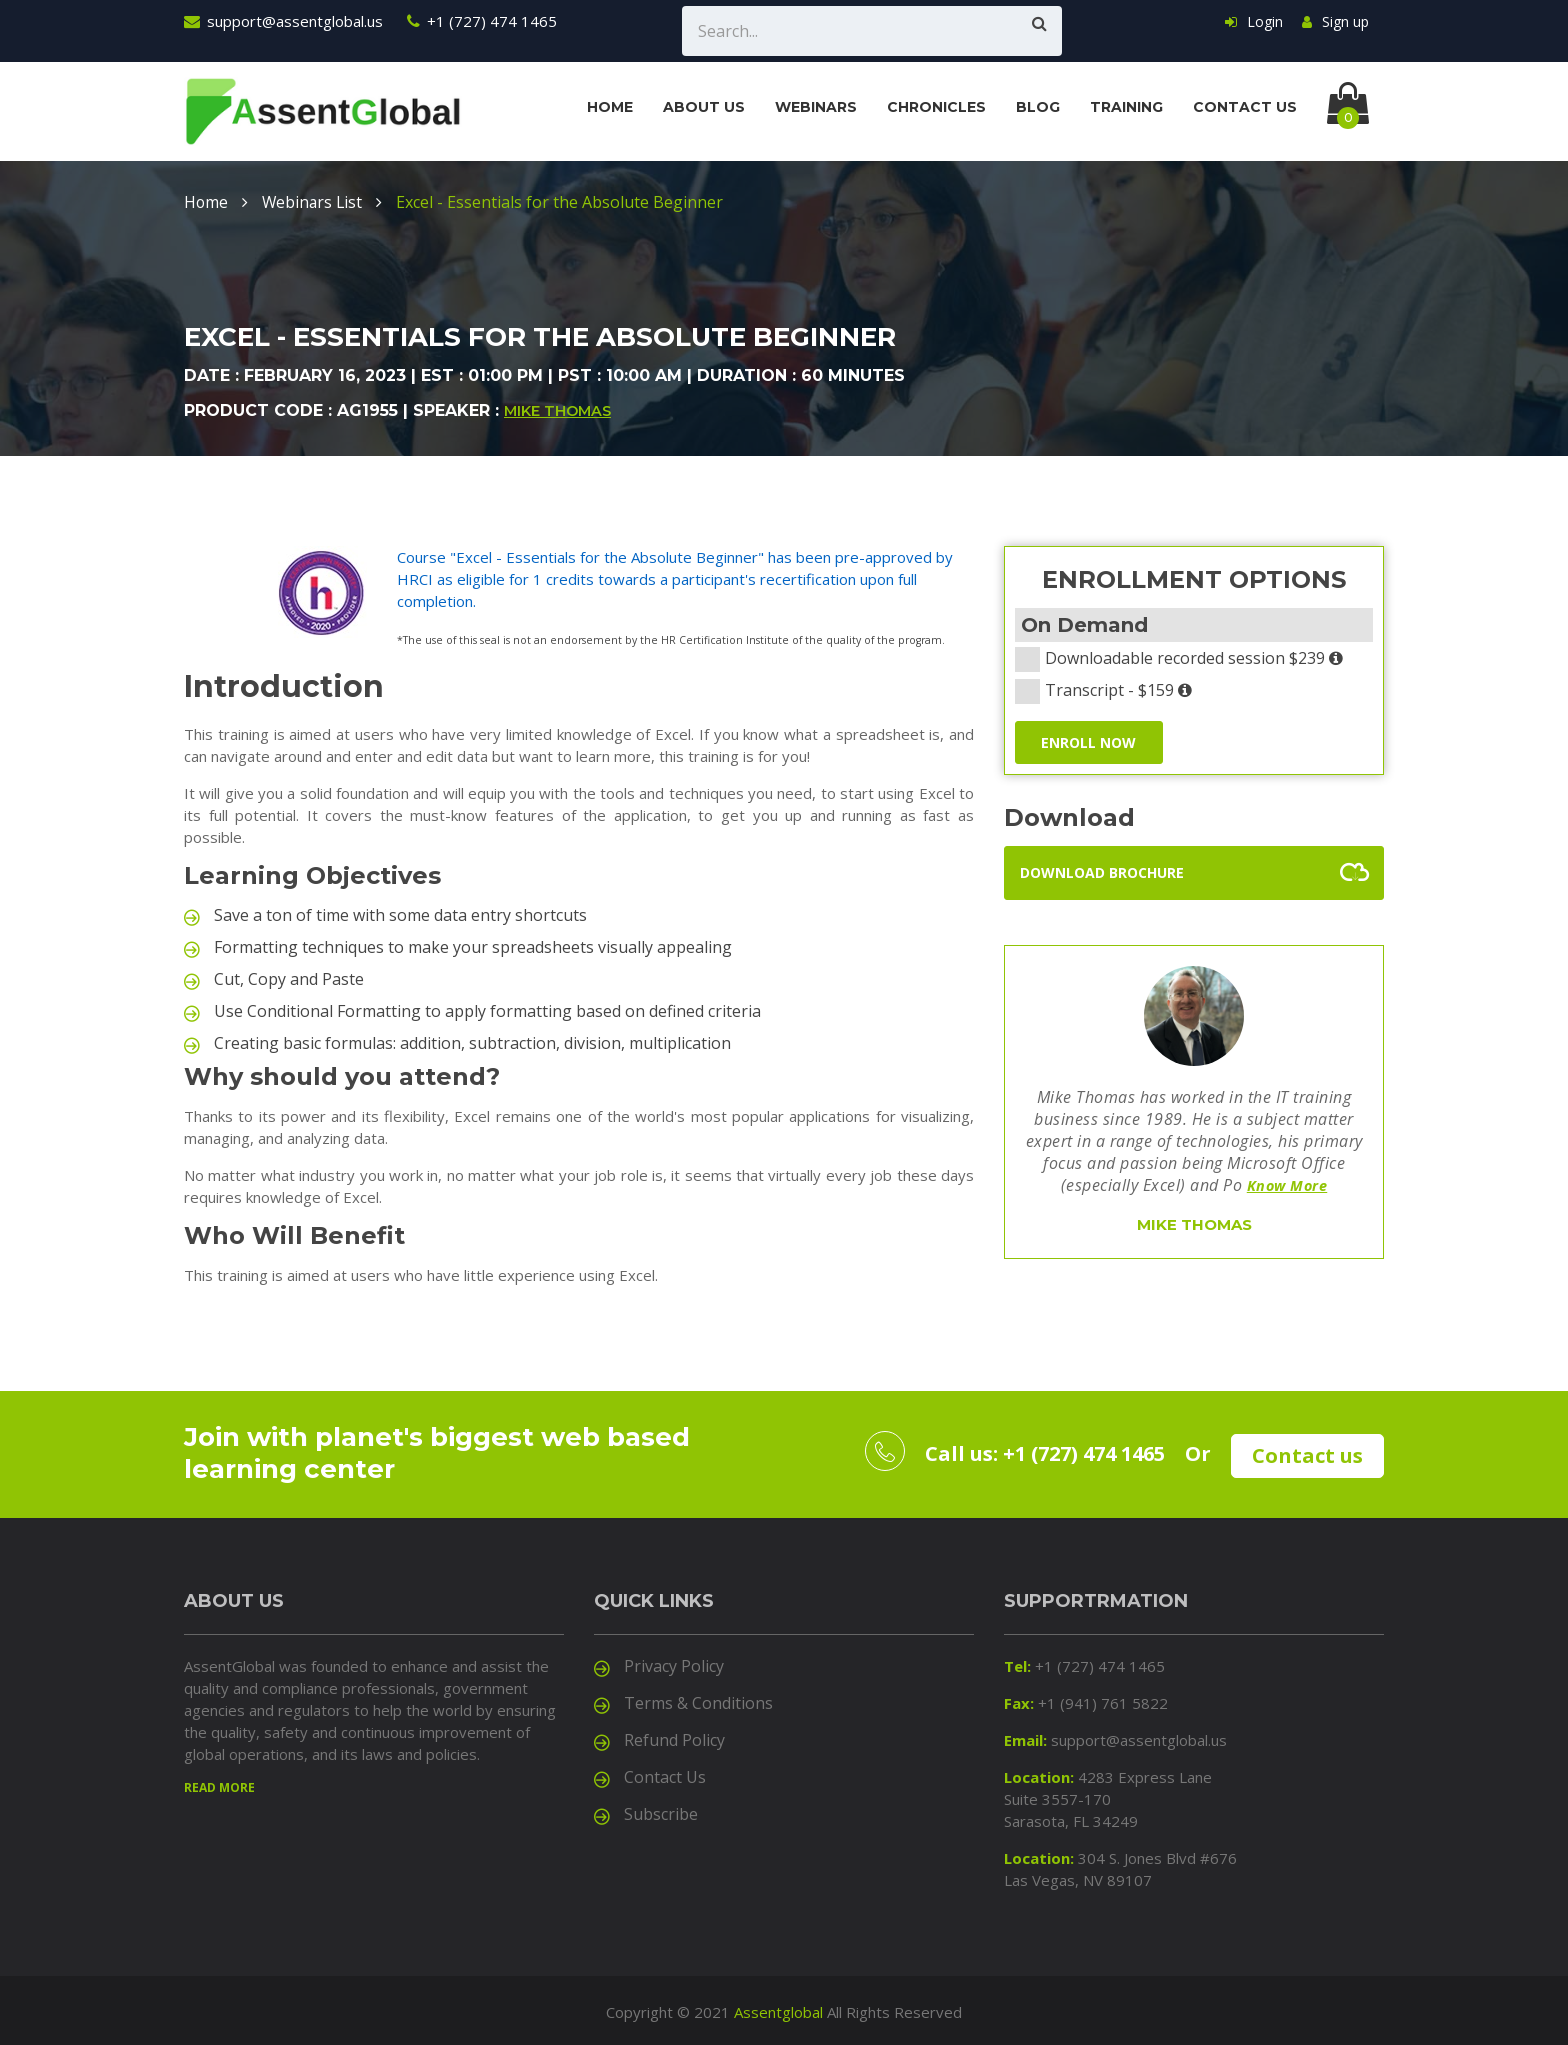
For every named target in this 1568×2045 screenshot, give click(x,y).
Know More (1287, 1186)
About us (704, 107)
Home (610, 107)
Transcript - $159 (1110, 690)
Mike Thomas (557, 411)
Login (1254, 21)
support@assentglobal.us (283, 21)
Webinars (816, 107)
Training (1126, 107)
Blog (1038, 107)
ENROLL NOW (1090, 742)
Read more (219, 1784)
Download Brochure (1102, 873)
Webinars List (314, 202)
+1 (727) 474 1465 (482, 21)
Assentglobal (778, 2009)
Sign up (1335, 21)
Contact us (1245, 107)
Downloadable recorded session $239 (1185, 658)
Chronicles (936, 107)
